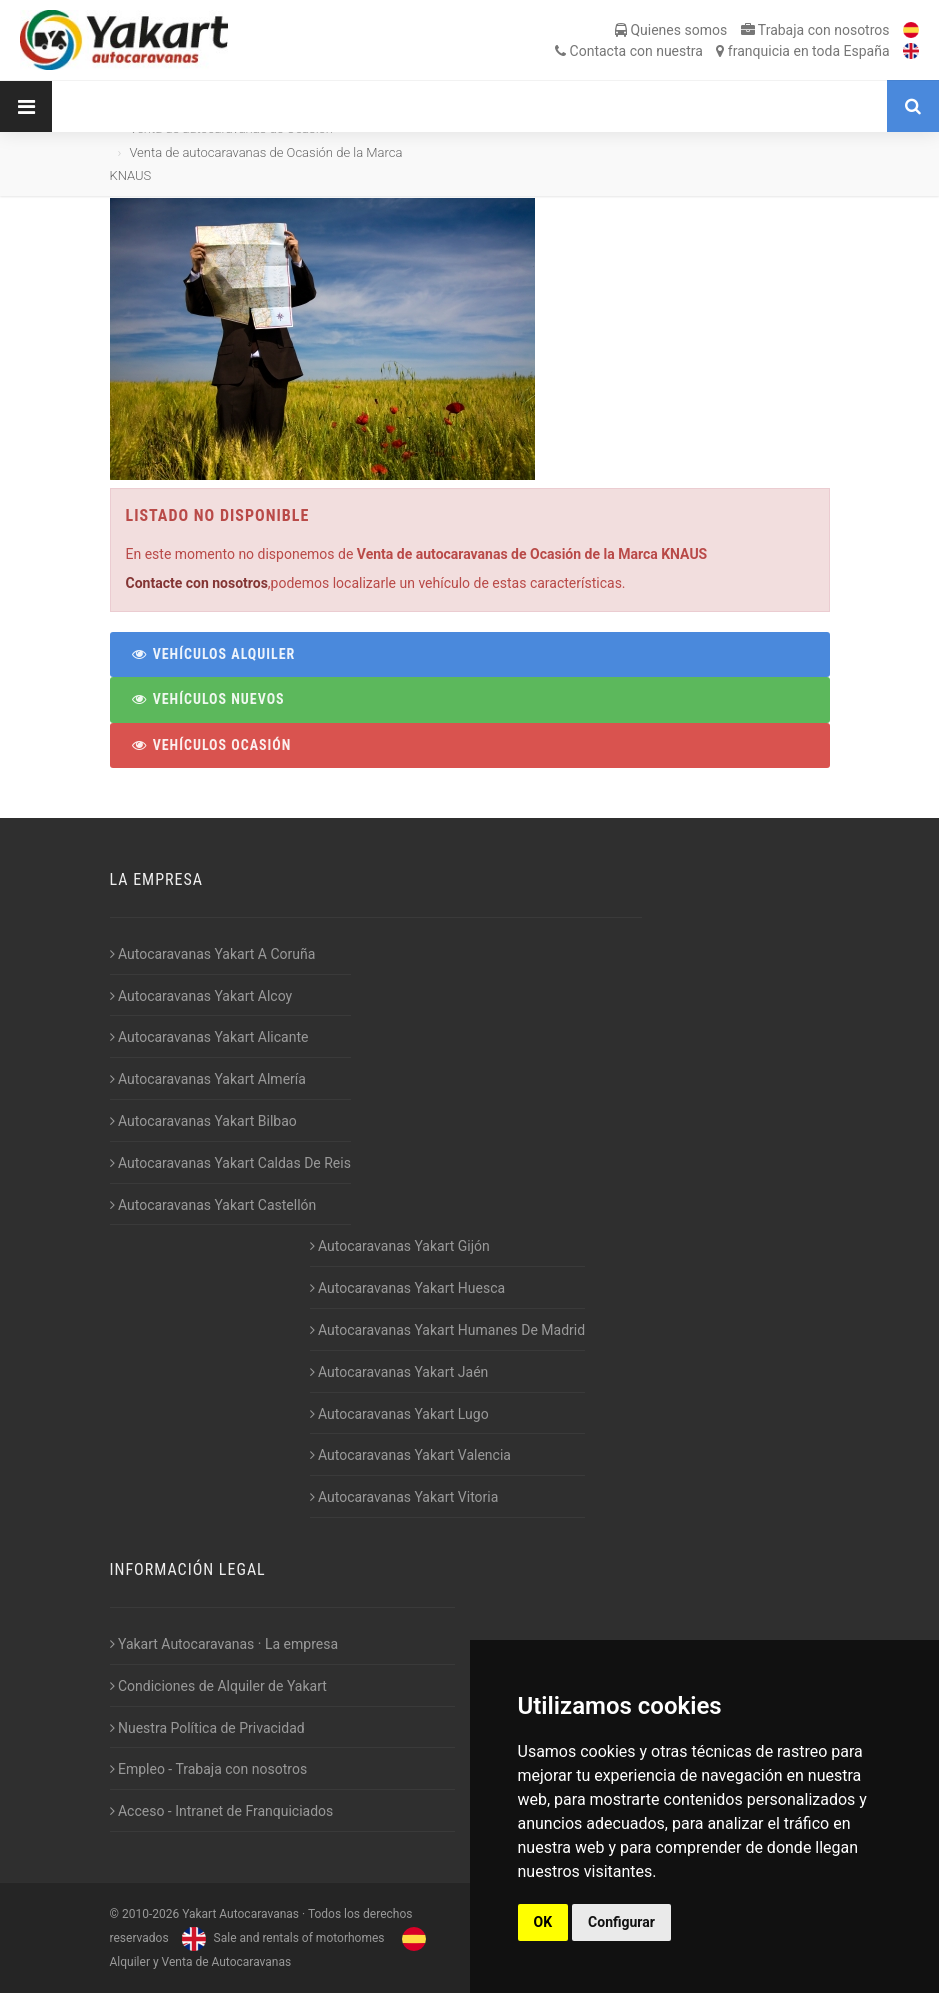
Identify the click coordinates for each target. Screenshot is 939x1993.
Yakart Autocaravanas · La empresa (224, 1644)
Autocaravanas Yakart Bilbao (203, 1121)
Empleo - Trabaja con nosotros (209, 1769)
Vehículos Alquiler (213, 654)
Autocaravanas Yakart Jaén (399, 1372)
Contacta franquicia (722, 51)
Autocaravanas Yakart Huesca (408, 1288)
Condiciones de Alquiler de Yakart (218, 1686)
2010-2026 (150, 1914)
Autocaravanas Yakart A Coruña (213, 954)
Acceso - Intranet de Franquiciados (222, 1811)
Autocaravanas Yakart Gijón (400, 1246)
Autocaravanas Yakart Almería (208, 1079)
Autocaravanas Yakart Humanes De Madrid (448, 1330)
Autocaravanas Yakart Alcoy (201, 996)
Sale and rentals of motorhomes (281, 1938)
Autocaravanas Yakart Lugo (399, 1414)
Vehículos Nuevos (208, 699)
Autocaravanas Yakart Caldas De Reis (230, 1163)
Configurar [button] (621, 1922)
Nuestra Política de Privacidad (207, 1728)
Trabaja (815, 30)
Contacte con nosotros (197, 583)
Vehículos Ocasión (211, 745)
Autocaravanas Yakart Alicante (209, 1037)
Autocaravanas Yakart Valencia (410, 1455)
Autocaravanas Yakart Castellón (213, 1205)
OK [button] (543, 1922)
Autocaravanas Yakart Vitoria (404, 1497)
